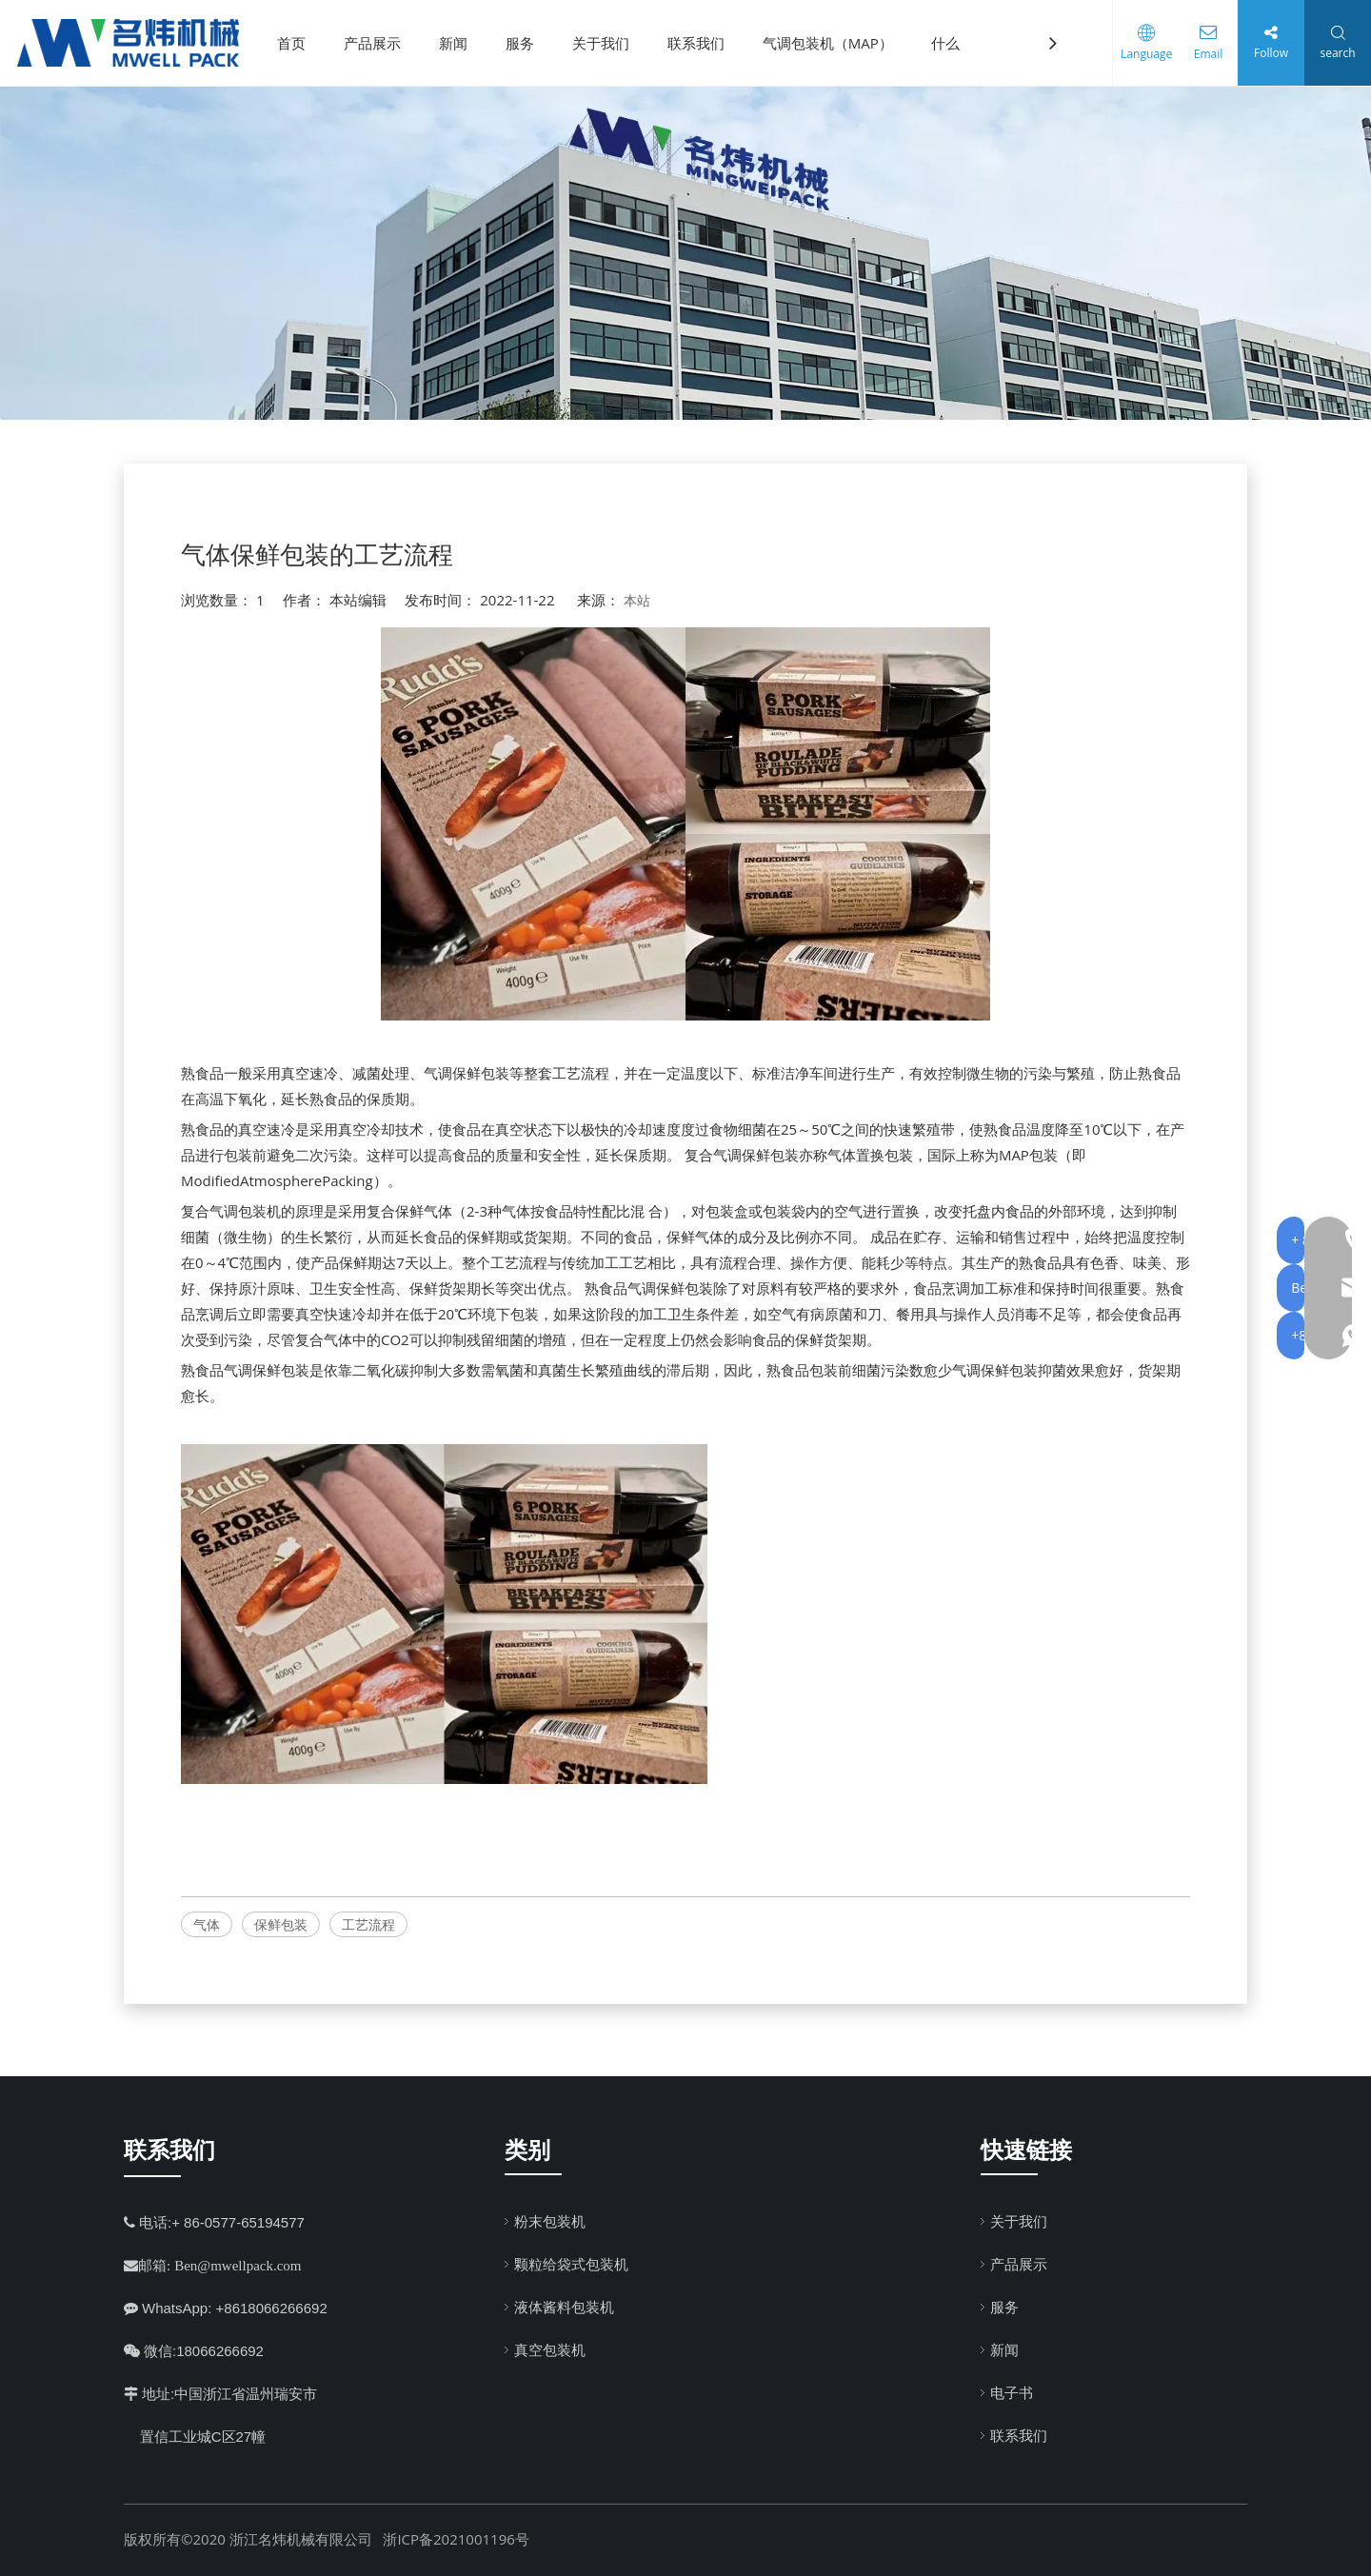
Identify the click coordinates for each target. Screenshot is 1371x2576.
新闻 (460, 42)
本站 (637, 600)
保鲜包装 (281, 1924)
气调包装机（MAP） (834, 42)
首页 (298, 42)
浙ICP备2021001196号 (455, 2538)
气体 (206, 1924)
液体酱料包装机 (564, 2306)
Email (1204, 54)
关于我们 (607, 42)
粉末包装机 (550, 2220)
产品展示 (378, 42)
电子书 (1011, 2392)
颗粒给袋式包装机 (571, 2263)
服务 (526, 42)
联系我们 (702, 42)
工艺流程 (368, 1924)
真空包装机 (550, 2349)
